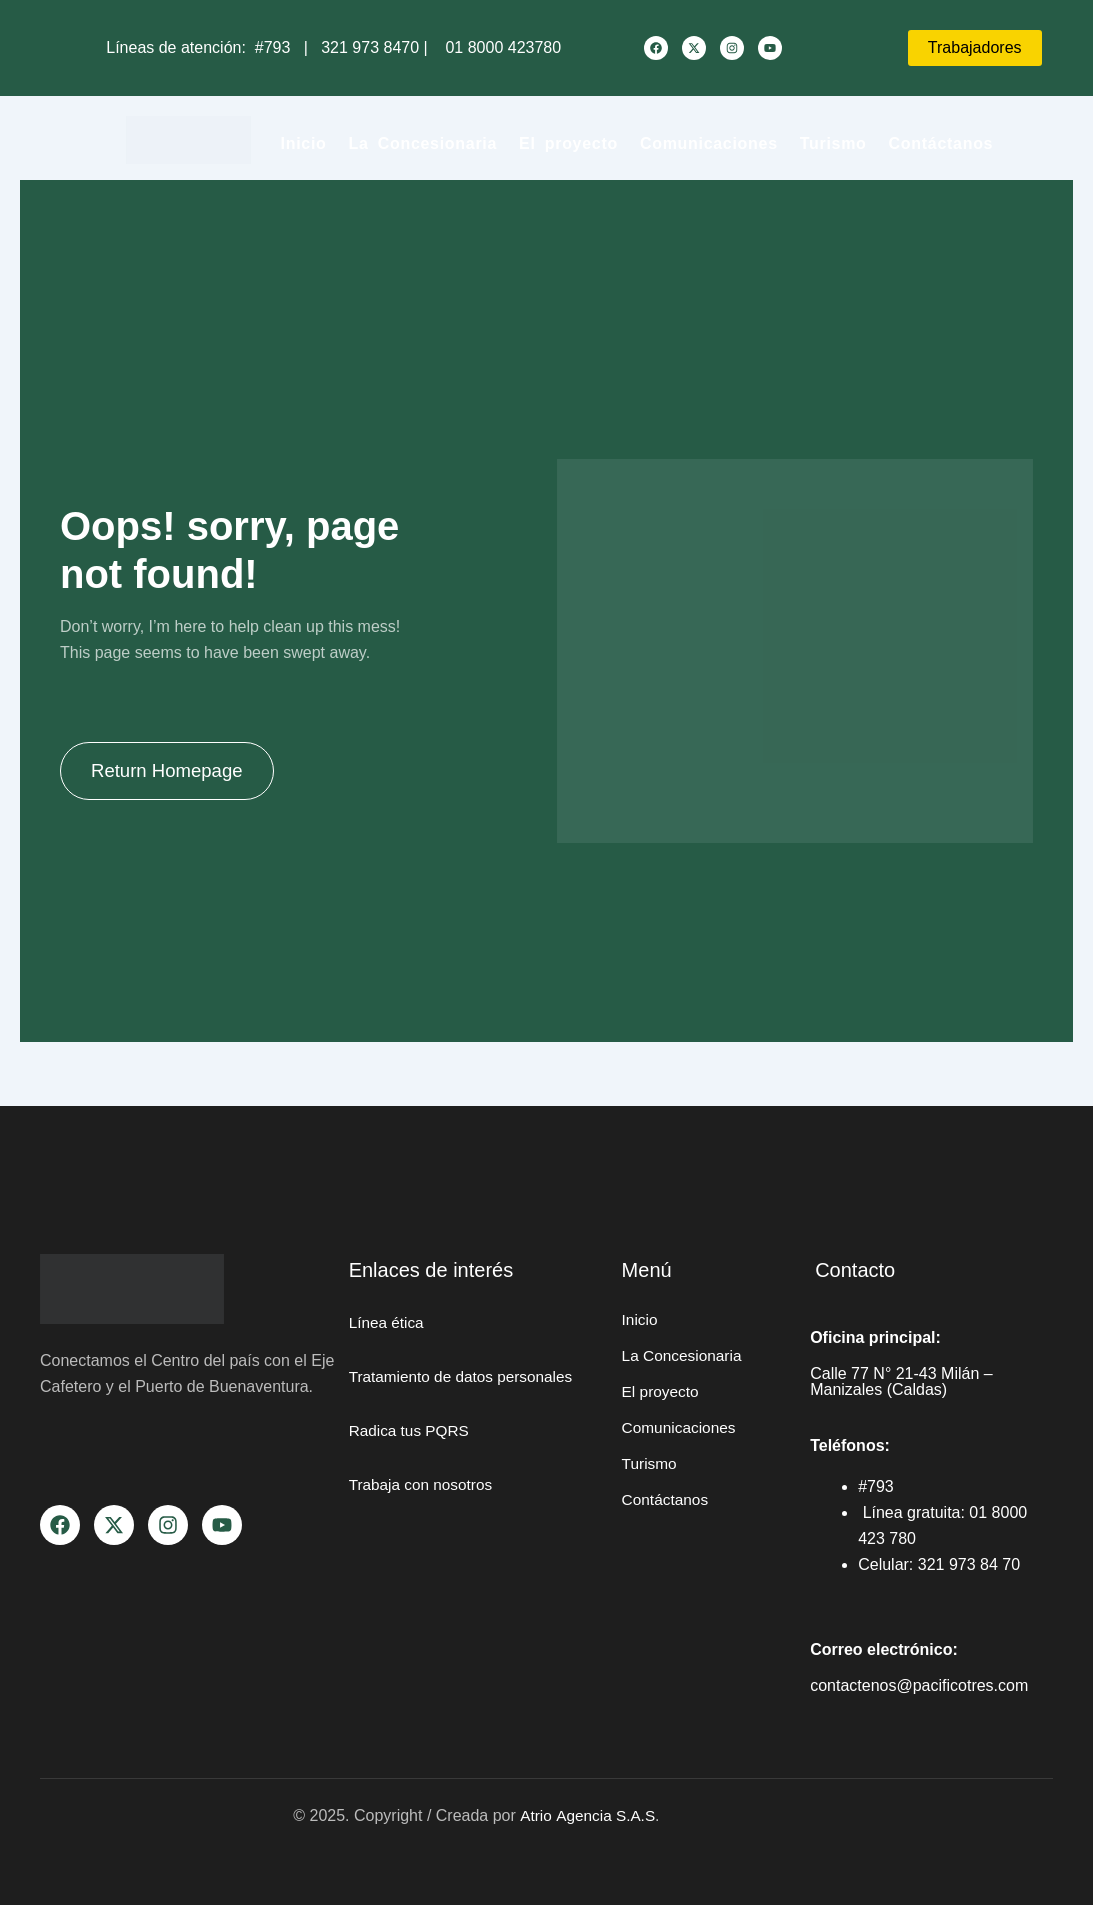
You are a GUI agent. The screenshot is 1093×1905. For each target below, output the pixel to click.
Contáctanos (941, 143)
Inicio (304, 143)
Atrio (535, 1815)
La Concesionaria (423, 143)
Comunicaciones (709, 143)
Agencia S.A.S (607, 1815)
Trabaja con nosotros (424, 1510)
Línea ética (388, 1322)
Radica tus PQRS (411, 1456)
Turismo (833, 143)
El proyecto (568, 143)
